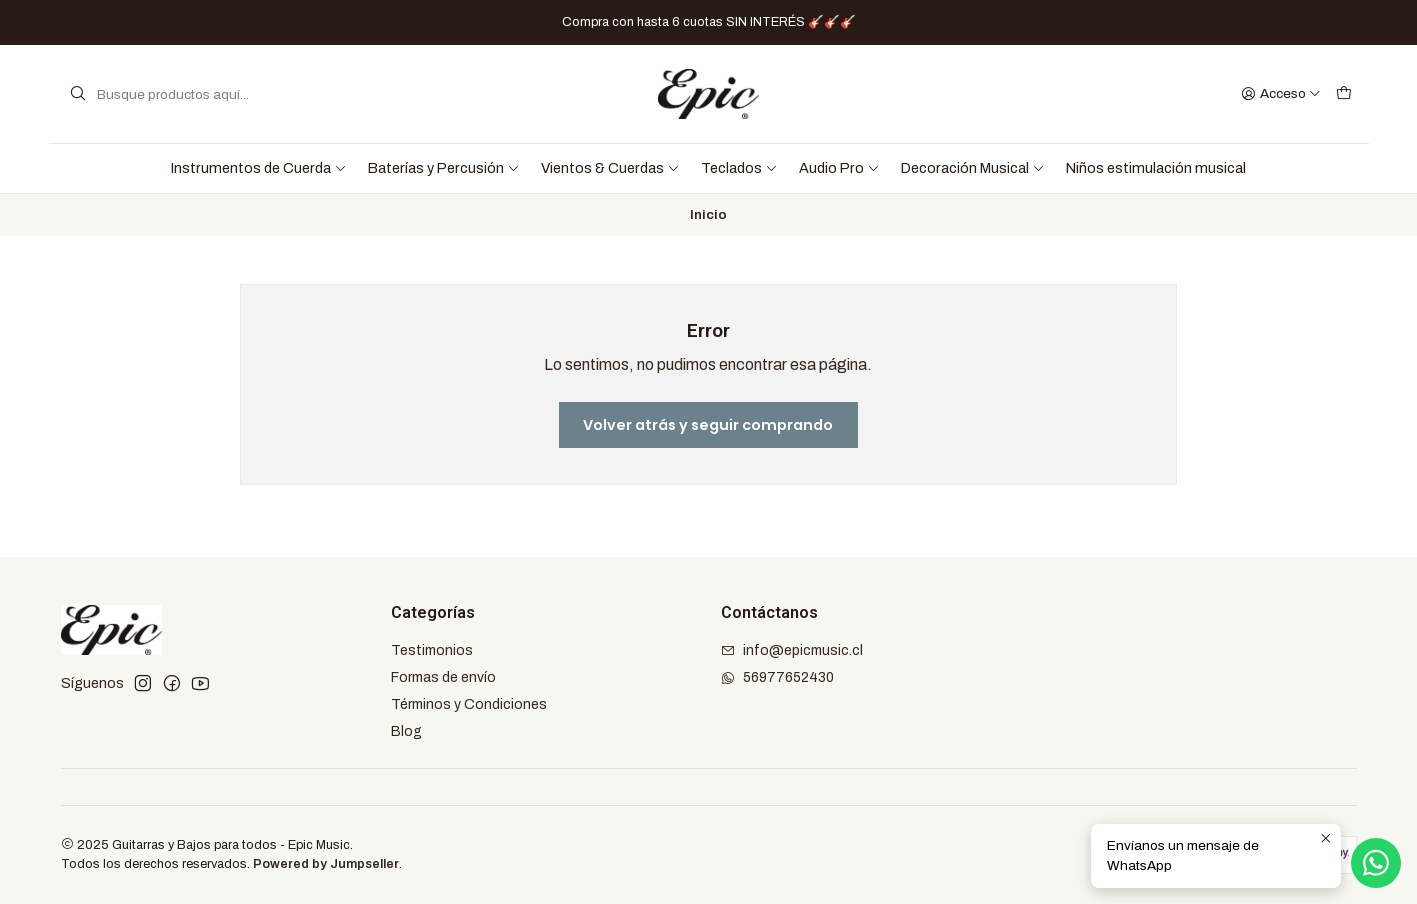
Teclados (739, 168)
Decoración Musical (973, 168)
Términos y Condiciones (469, 704)
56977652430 (777, 677)
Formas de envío (443, 677)
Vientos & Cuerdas (610, 168)
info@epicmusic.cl (792, 650)
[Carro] (1344, 94)
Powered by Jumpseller (326, 864)
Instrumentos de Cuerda (259, 168)
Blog (406, 731)
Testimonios (432, 650)
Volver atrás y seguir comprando (708, 425)
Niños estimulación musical (1156, 168)
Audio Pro (839, 168)
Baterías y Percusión (444, 168)
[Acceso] (1281, 94)
